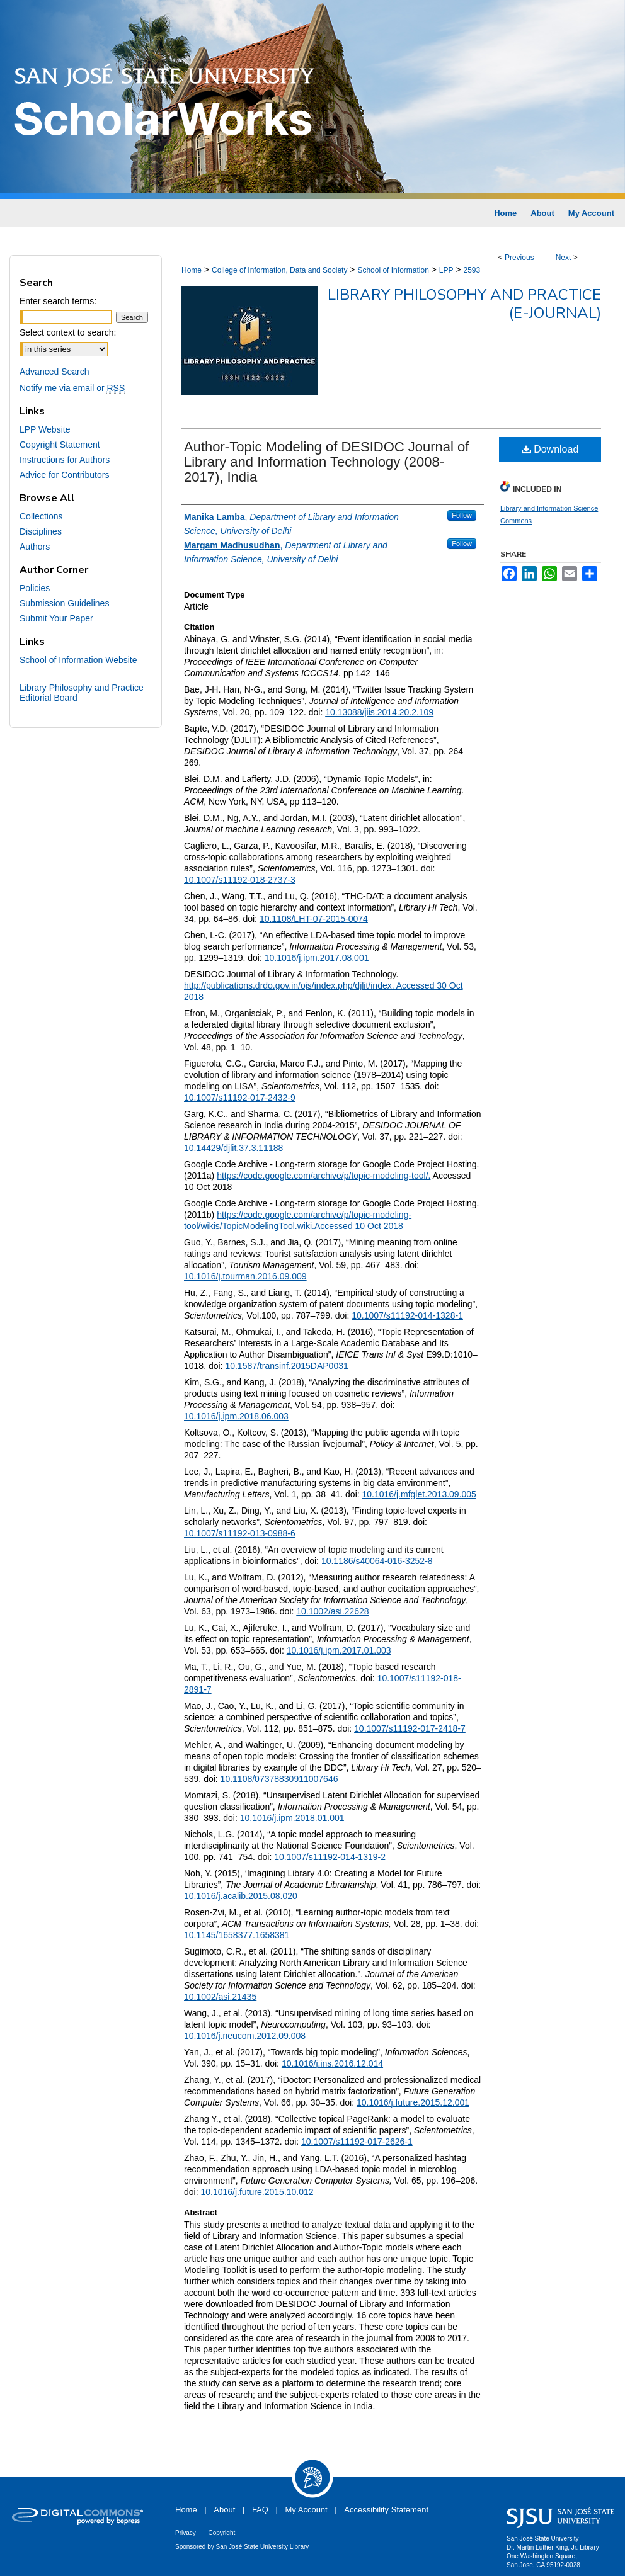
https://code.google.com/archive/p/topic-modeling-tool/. (323, 1176)
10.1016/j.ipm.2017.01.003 (339, 1650)
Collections (41, 516)
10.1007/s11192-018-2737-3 (239, 880)
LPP (446, 270)
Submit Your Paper (56, 618)
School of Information (392, 270)
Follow (462, 515)
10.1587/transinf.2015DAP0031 (286, 1366)
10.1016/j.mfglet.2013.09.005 (419, 1494)
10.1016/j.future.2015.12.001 (413, 2102)
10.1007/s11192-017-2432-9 (239, 1097)
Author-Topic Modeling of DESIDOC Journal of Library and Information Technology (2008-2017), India (326, 462)
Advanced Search (54, 371)
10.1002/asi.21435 (220, 1997)
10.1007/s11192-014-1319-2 (330, 1857)
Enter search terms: (58, 301)
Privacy (185, 2532)
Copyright (221, 2532)
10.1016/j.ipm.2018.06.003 (236, 1416)
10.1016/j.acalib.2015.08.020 (240, 1896)
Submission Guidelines (64, 603)
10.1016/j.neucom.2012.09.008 (245, 2036)
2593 (471, 270)
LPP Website (45, 429)
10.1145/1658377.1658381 (236, 1935)
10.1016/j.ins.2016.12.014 (332, 2063)
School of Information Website (78, 660)
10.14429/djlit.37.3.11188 (233, 1148)
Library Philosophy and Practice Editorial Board (82, 693)
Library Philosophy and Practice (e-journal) (464, 304)
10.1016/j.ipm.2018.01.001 (292, 1818)
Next (563, 257)
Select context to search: (68, 332)
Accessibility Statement (386, 2509)
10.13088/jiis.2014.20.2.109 (379, 712)
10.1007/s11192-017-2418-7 (410, 1728)
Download (550, 449)
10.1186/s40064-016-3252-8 (377, 1561)
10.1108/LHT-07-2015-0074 (314, 919)
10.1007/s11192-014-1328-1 (407, 1315)
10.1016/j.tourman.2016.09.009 (245, 1276)
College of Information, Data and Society (279, 270)
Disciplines (41, 531)
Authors (35, 547)
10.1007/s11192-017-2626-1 (357, 2141)
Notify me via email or (72, 388)
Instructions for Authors (65, 460)
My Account (306, 2509)
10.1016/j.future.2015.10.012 (256, 2192)
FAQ (260, 2509)
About (224, 2509)
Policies (35, 588)
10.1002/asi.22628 (332, 1611)
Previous (519, 257)
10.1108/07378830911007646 (279, 1779)
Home (191, 270)
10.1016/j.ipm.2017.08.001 (317, 958)
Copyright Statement (60, 445)
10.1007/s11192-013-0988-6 (239, 1533)
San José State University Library (262, 2546)
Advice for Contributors (64, 475)
